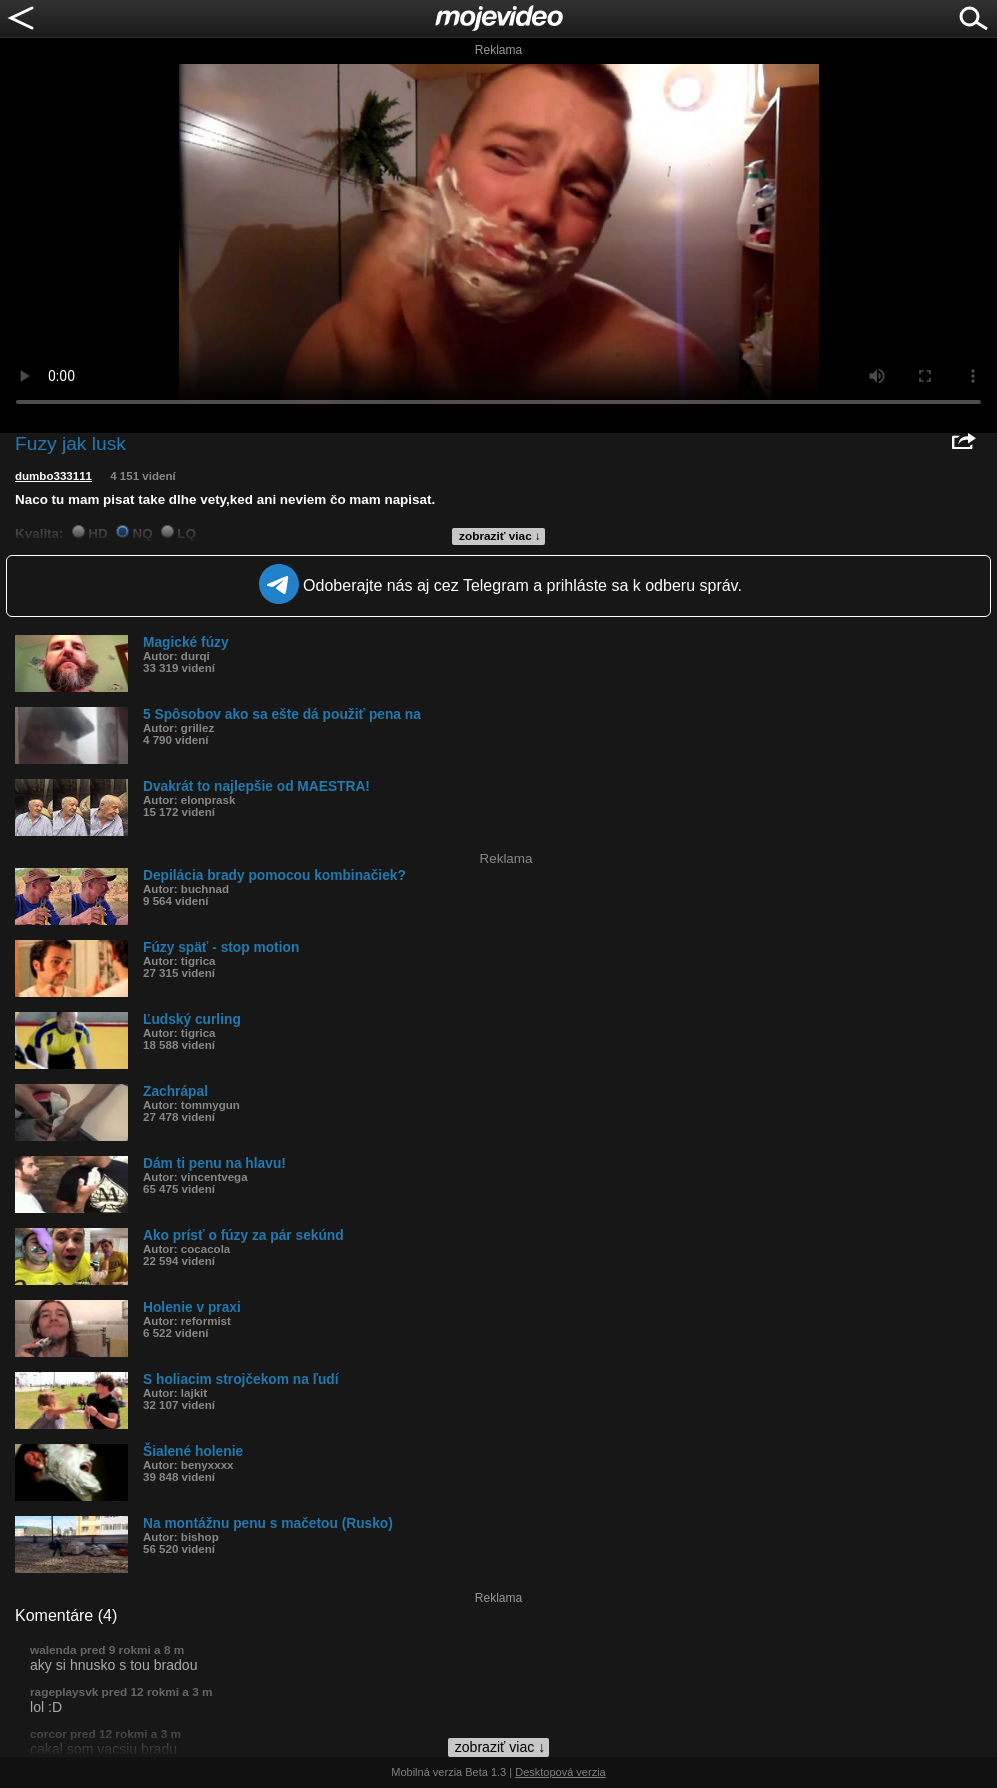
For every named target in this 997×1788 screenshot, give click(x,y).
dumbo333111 (53, 476)
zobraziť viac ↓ (500, 536)
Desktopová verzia (560, 1772)
